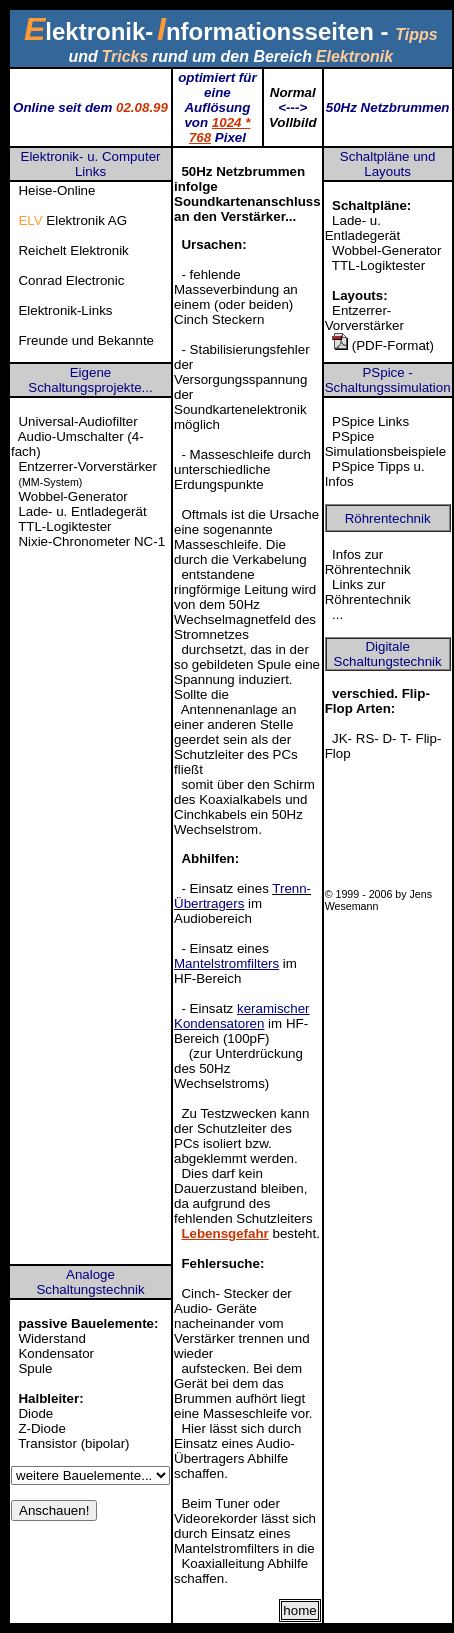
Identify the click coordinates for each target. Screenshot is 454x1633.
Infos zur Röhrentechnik (368, 562)
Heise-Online (56, 190)
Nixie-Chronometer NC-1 (91, 541)
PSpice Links (370, 421)
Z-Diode (41, 1428)
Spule (35, 1368)
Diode (35, 1413)
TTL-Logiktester (378, 265)
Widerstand (51, 1338)
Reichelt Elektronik (73, 250)
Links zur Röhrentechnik (368, 592)
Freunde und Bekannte (86, 340)
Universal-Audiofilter (77, 421)
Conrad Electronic (71, 280)
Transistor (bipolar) (73, 1443)
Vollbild (293, 122)
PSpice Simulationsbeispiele (386, 444)
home (299, 1610)
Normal (293, 92)
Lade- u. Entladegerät (363, 228)
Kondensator (56, 1353)
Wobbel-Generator (386, 250)
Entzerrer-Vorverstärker (364, 318)
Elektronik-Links (65, 310)
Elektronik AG (72, 220)
